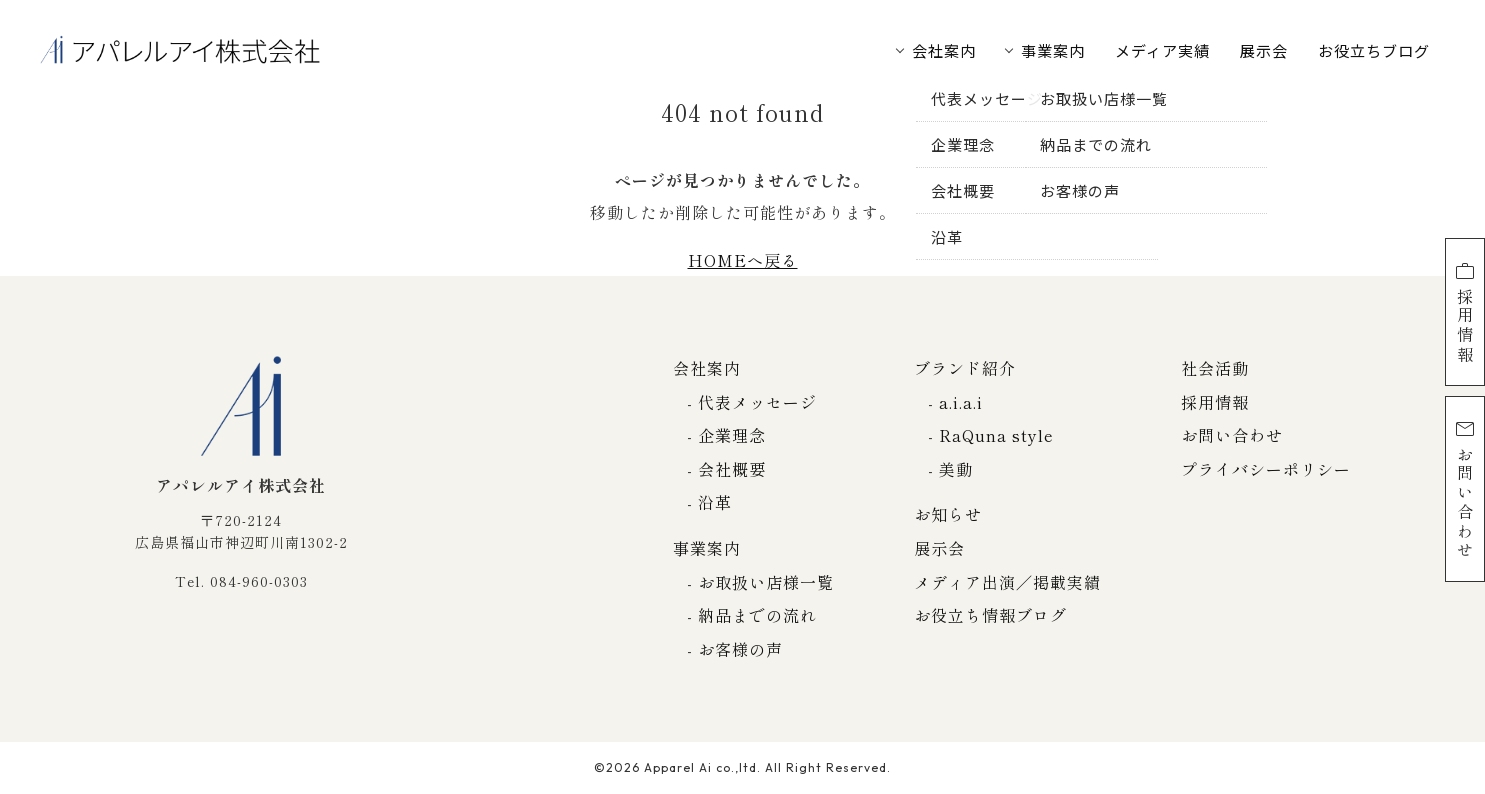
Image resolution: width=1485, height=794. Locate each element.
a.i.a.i (961, 402)
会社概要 (732, 469)
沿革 (715, 502)
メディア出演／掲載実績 (1007, 582)
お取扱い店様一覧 (766, 582)
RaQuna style (996, 435)
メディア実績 (1162, 50)
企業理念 (732, 435)
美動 (956, 469)
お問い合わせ (1465, 489)
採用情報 (1465, 312)
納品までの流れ (757, 615)
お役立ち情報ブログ (990, 615)
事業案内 (1053, 50)
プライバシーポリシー (1266, 469)
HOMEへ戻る (743, 260)
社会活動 (1215, 368)
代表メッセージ (757, 402)
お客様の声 (740, 649)
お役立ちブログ (1374, 50)
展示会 (1264, 50)
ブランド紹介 (965, 368)
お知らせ (948, 514)
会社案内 (944, 50)
